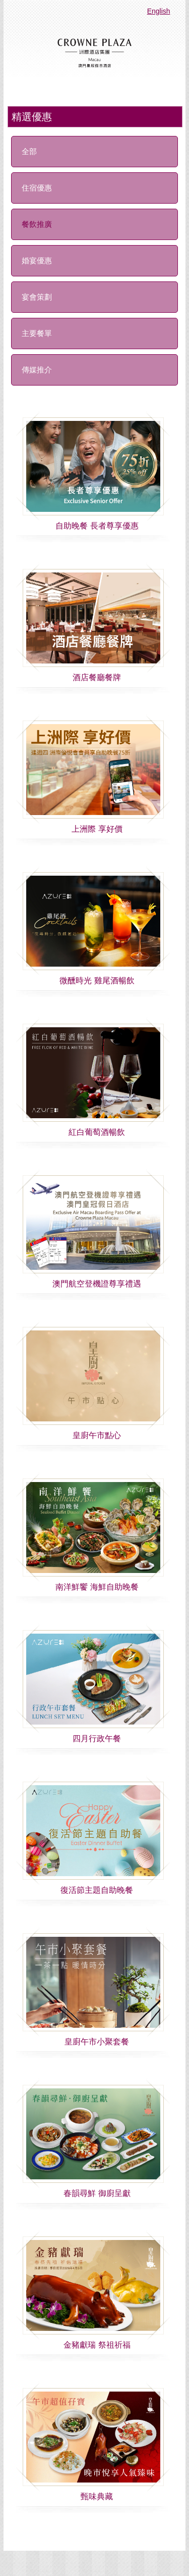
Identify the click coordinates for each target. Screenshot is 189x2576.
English (158, 11)
